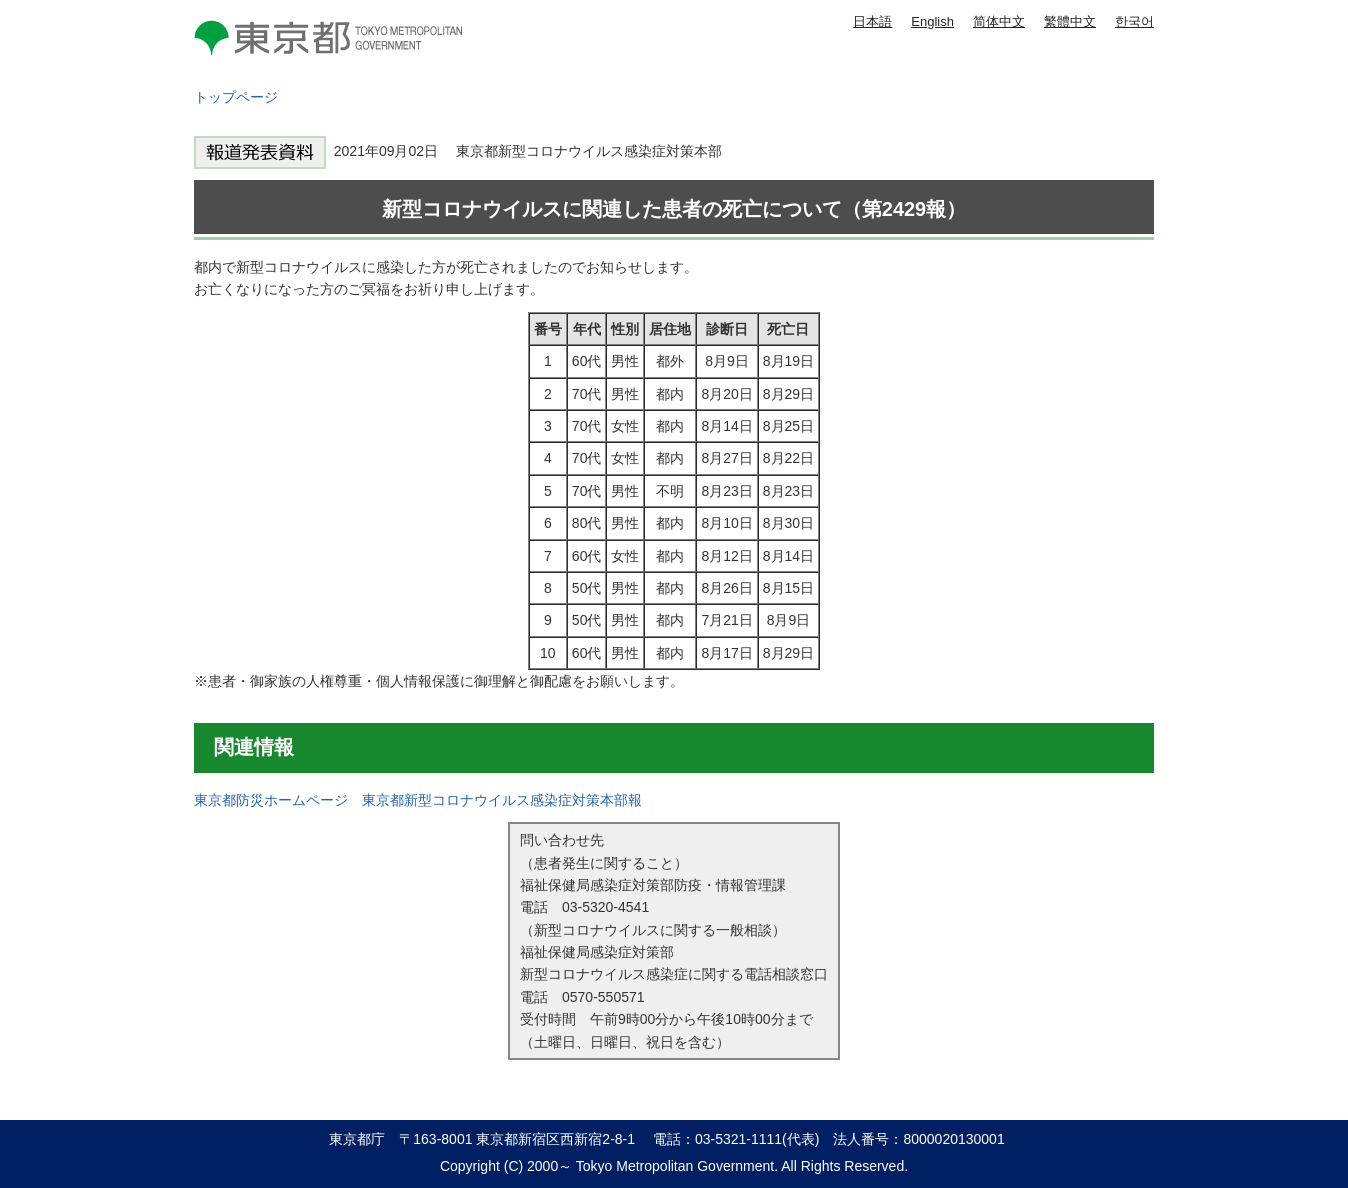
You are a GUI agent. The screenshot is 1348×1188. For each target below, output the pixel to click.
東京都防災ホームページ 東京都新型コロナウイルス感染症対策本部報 (418, 800)
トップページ (236, 97)
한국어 (1134, 21)
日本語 (872, 21)
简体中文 (999, 21)
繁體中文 (1070, 21)
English (932, 21)
